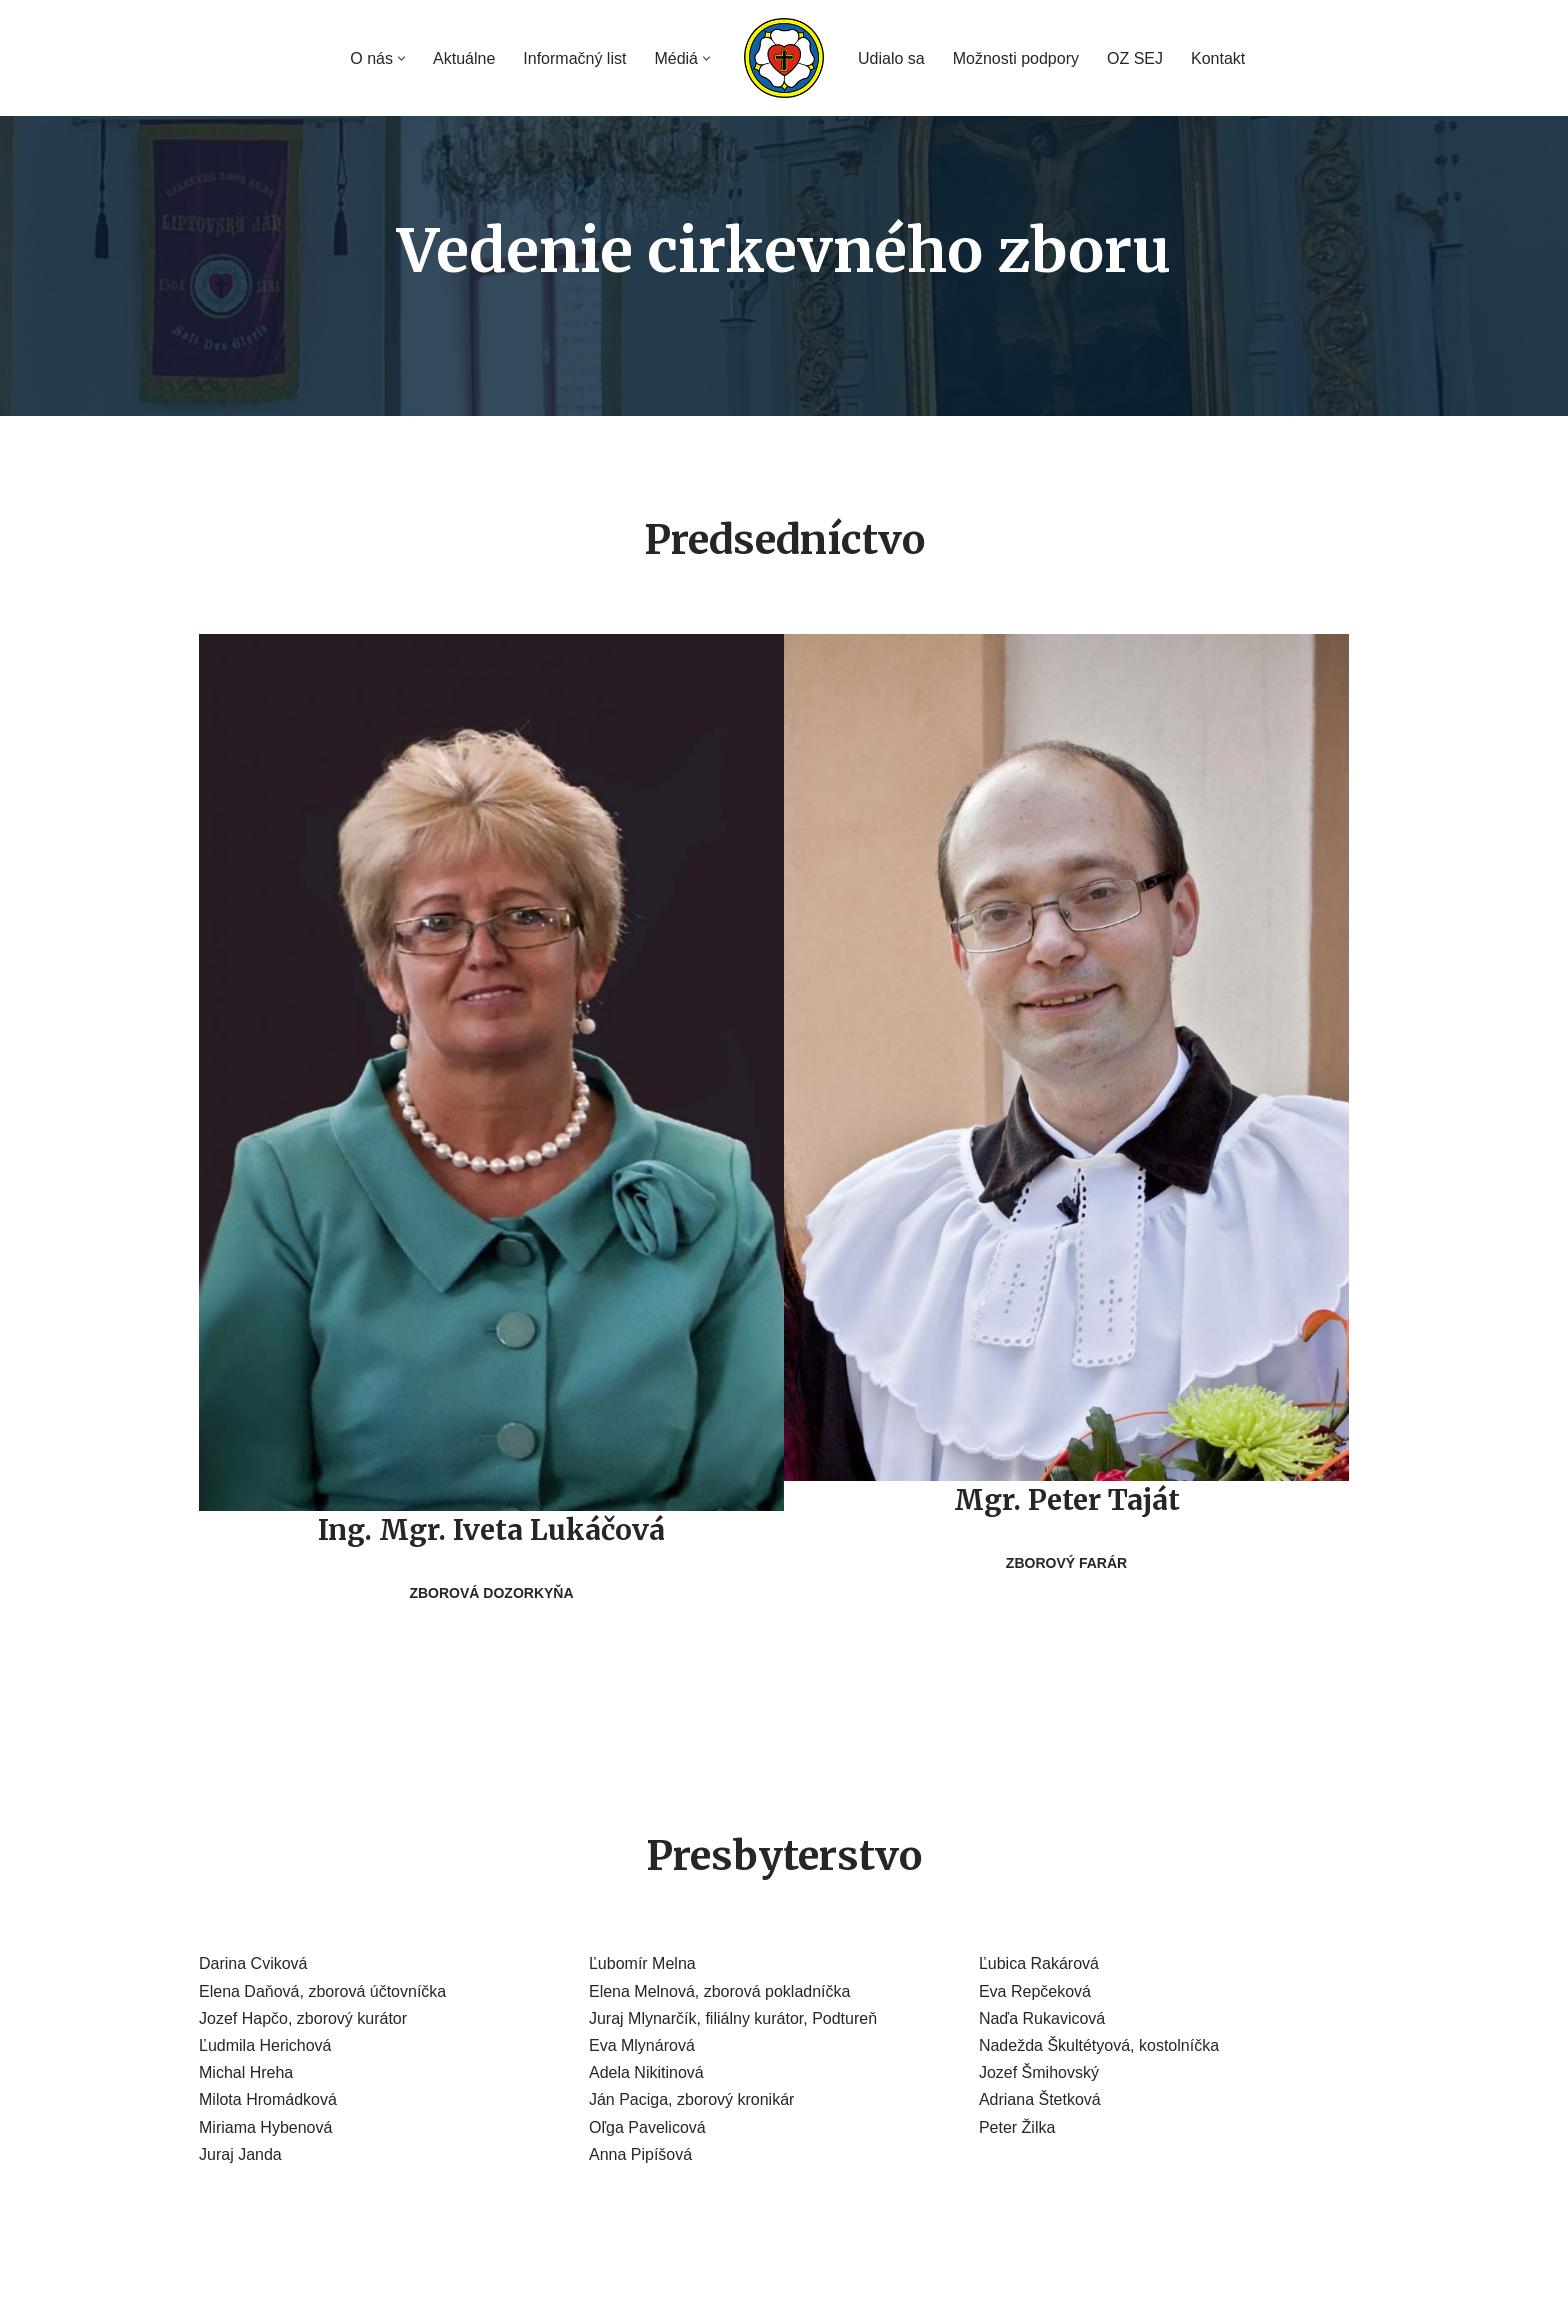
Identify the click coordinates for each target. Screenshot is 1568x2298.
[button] (401, 58)
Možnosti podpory (1016, 58)
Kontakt (1218, 58)
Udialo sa (891, 58)
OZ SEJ (1135, 58)
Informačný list (574, 58)
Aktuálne (464, 58)
